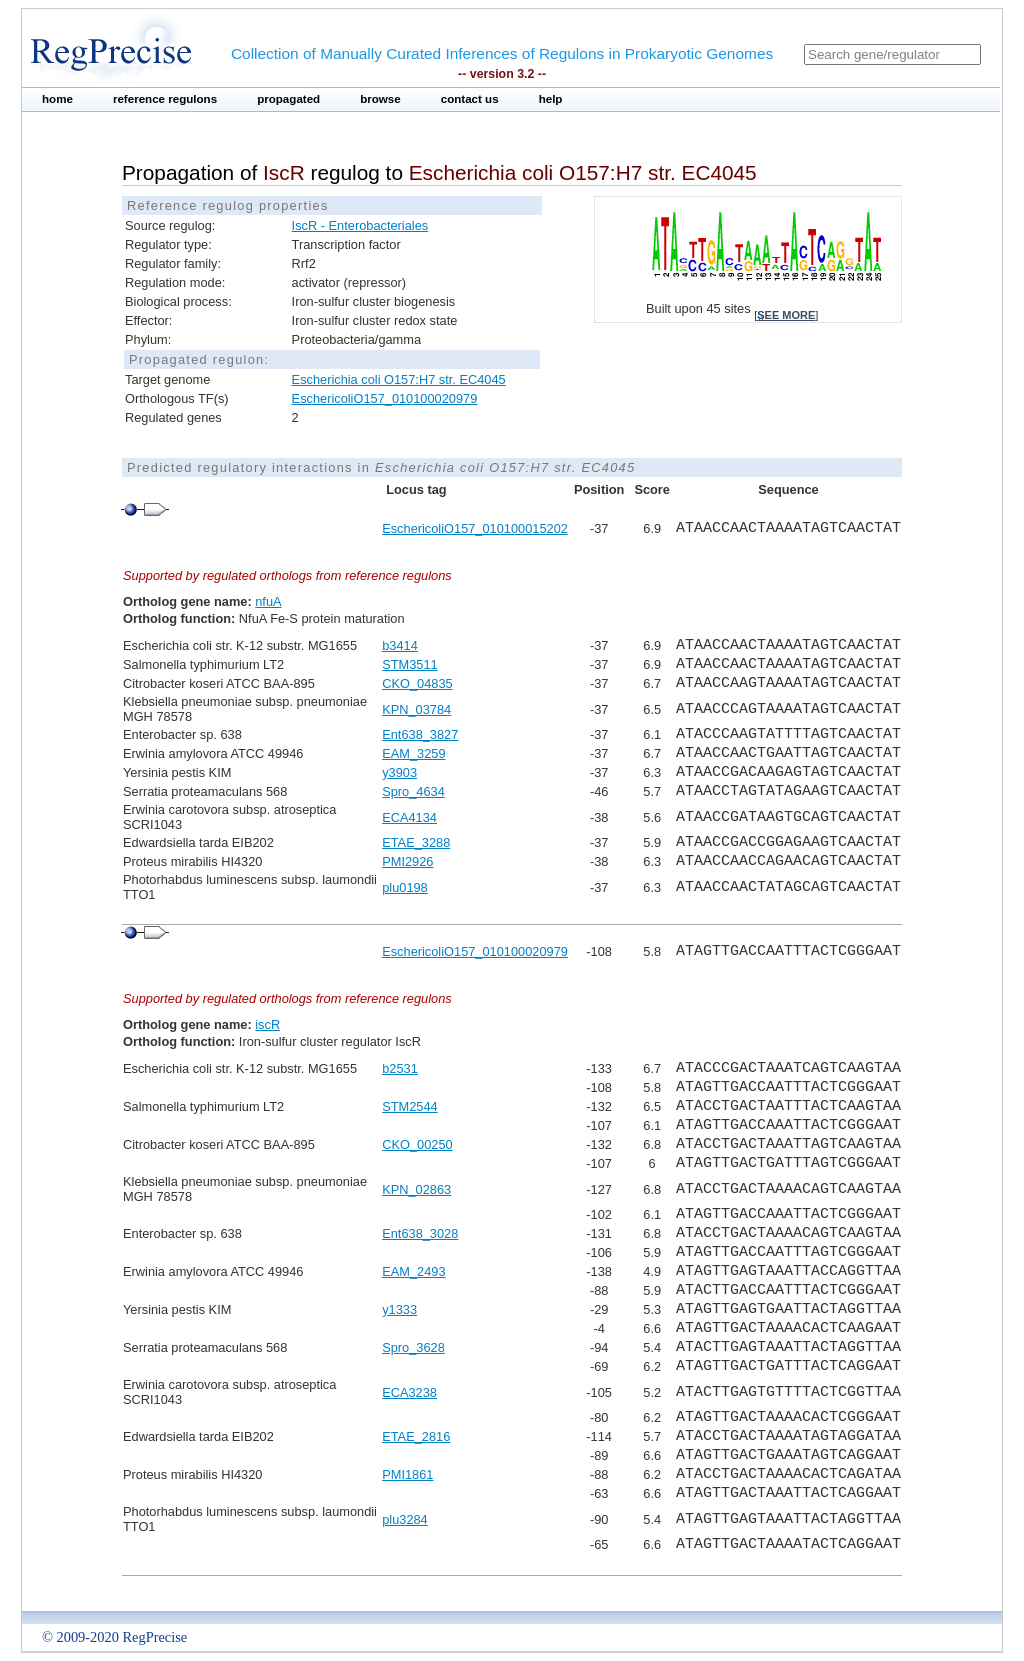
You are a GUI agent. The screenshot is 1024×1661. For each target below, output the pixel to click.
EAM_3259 (413, 753)
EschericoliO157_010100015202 (475, 528)
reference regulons (165, 99)
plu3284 (405, 1519)
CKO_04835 (417, 683)
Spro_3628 (413, 1347)
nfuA (268, 601)
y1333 (399, 1309)
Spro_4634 (413, 791)
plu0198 (405, 887)
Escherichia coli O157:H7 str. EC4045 (399, 379)
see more (786, 315)
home (57, 99)
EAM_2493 (413, 1271)
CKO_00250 (417, 1144)
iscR (267, 1024)
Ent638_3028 (420, 1233)
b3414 (400, 645)
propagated (288, 99)
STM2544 (409, 1106)
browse (380, 99)
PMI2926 (407, 861)
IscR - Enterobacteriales (360, 225)
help (551, 99)
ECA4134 (409, 817)
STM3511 (409, 664)
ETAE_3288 (416, 842)
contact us (470, 99)
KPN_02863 (416, 1189)
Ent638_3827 (420, 734)
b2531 (400, 1068)
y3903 (399, 772)
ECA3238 (409, 1392)
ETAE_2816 (416, 1436)
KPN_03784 (416, 709)
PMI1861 (407, 1474)
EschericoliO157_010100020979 (385, 398)
